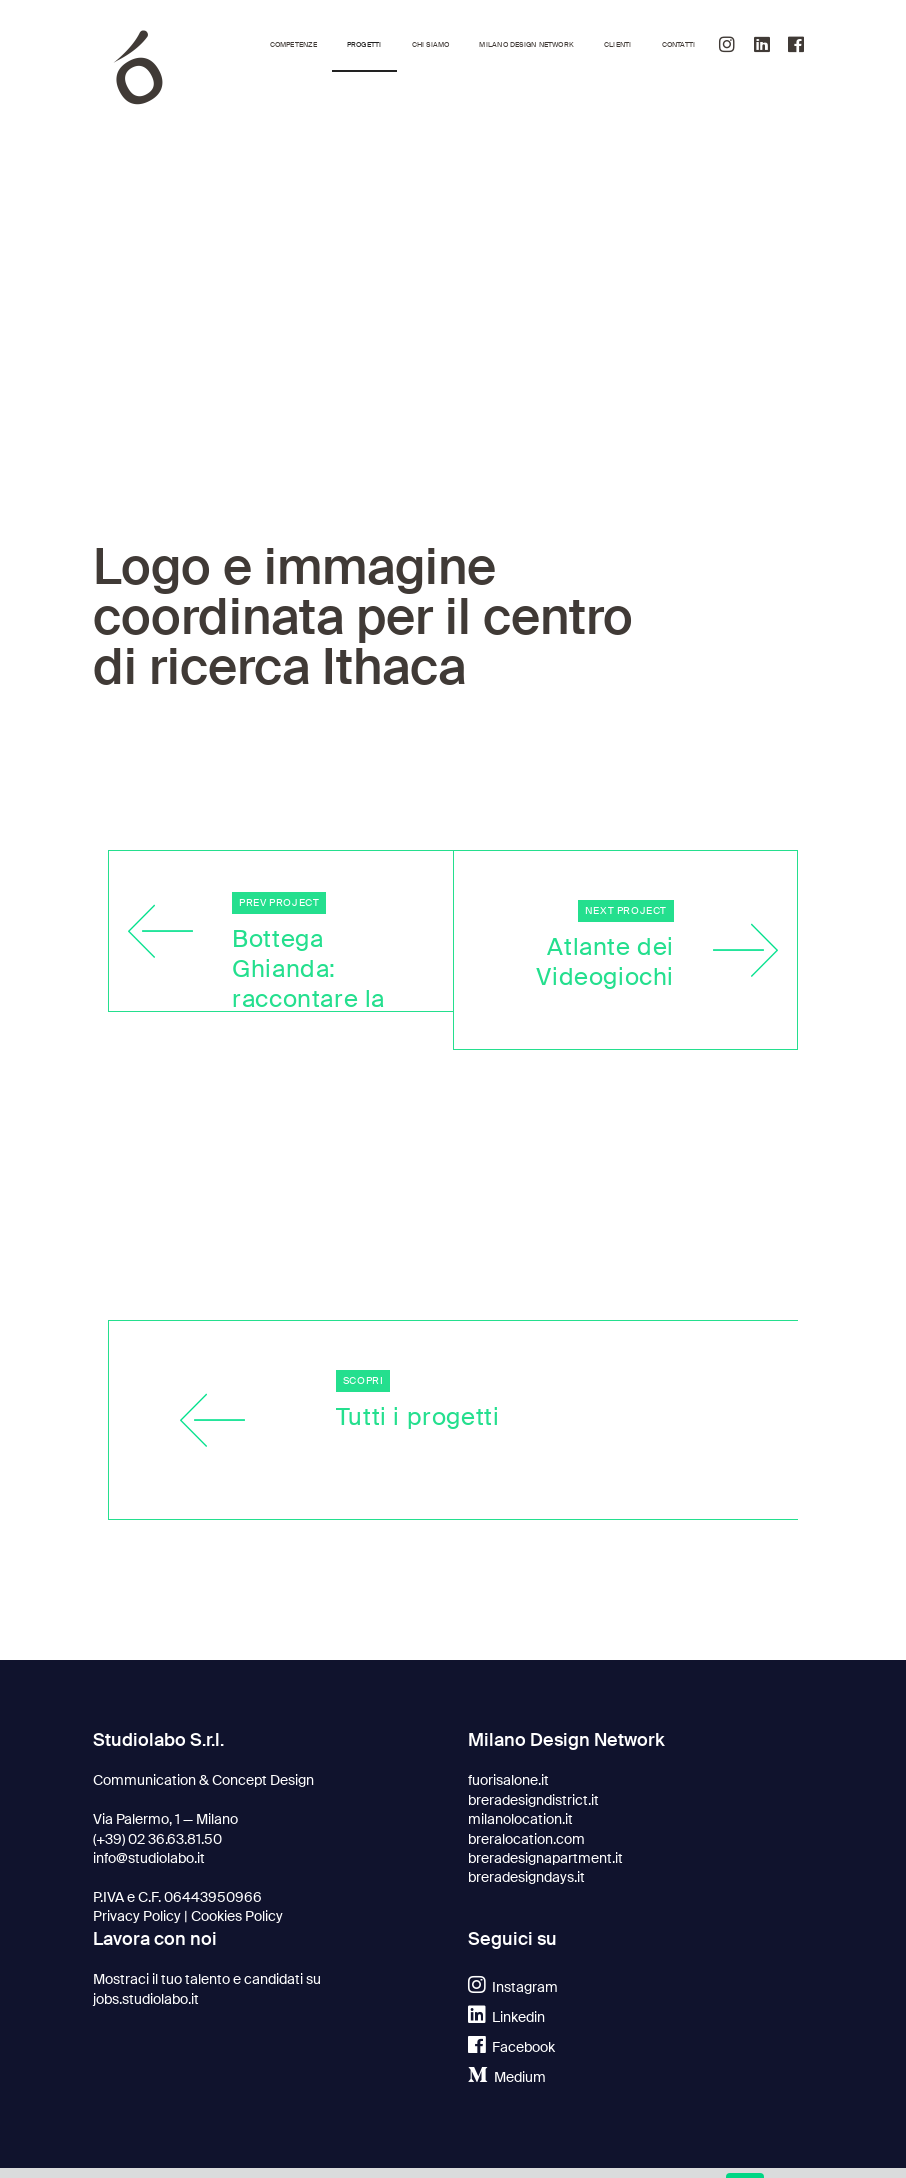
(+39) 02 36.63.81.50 (157, 1839)
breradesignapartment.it (545, 1858)
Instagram (513, 1987)
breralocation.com (526, 1839)
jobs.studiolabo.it (146, 1999)
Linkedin (506, 2017)
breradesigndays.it (526, 1877)
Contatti (679, 44)
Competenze (293, 44)
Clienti (618, 44)
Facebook (511, 2047)
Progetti (364, 44)
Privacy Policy (137, 1916)
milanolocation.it (520, 1819)
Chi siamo (431, 44)
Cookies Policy (237, 1916)
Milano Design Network (526, 44)
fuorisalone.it (508, 1780)
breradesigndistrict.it (533, 1800)
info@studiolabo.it (149, 1858)
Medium (507, 2077)
